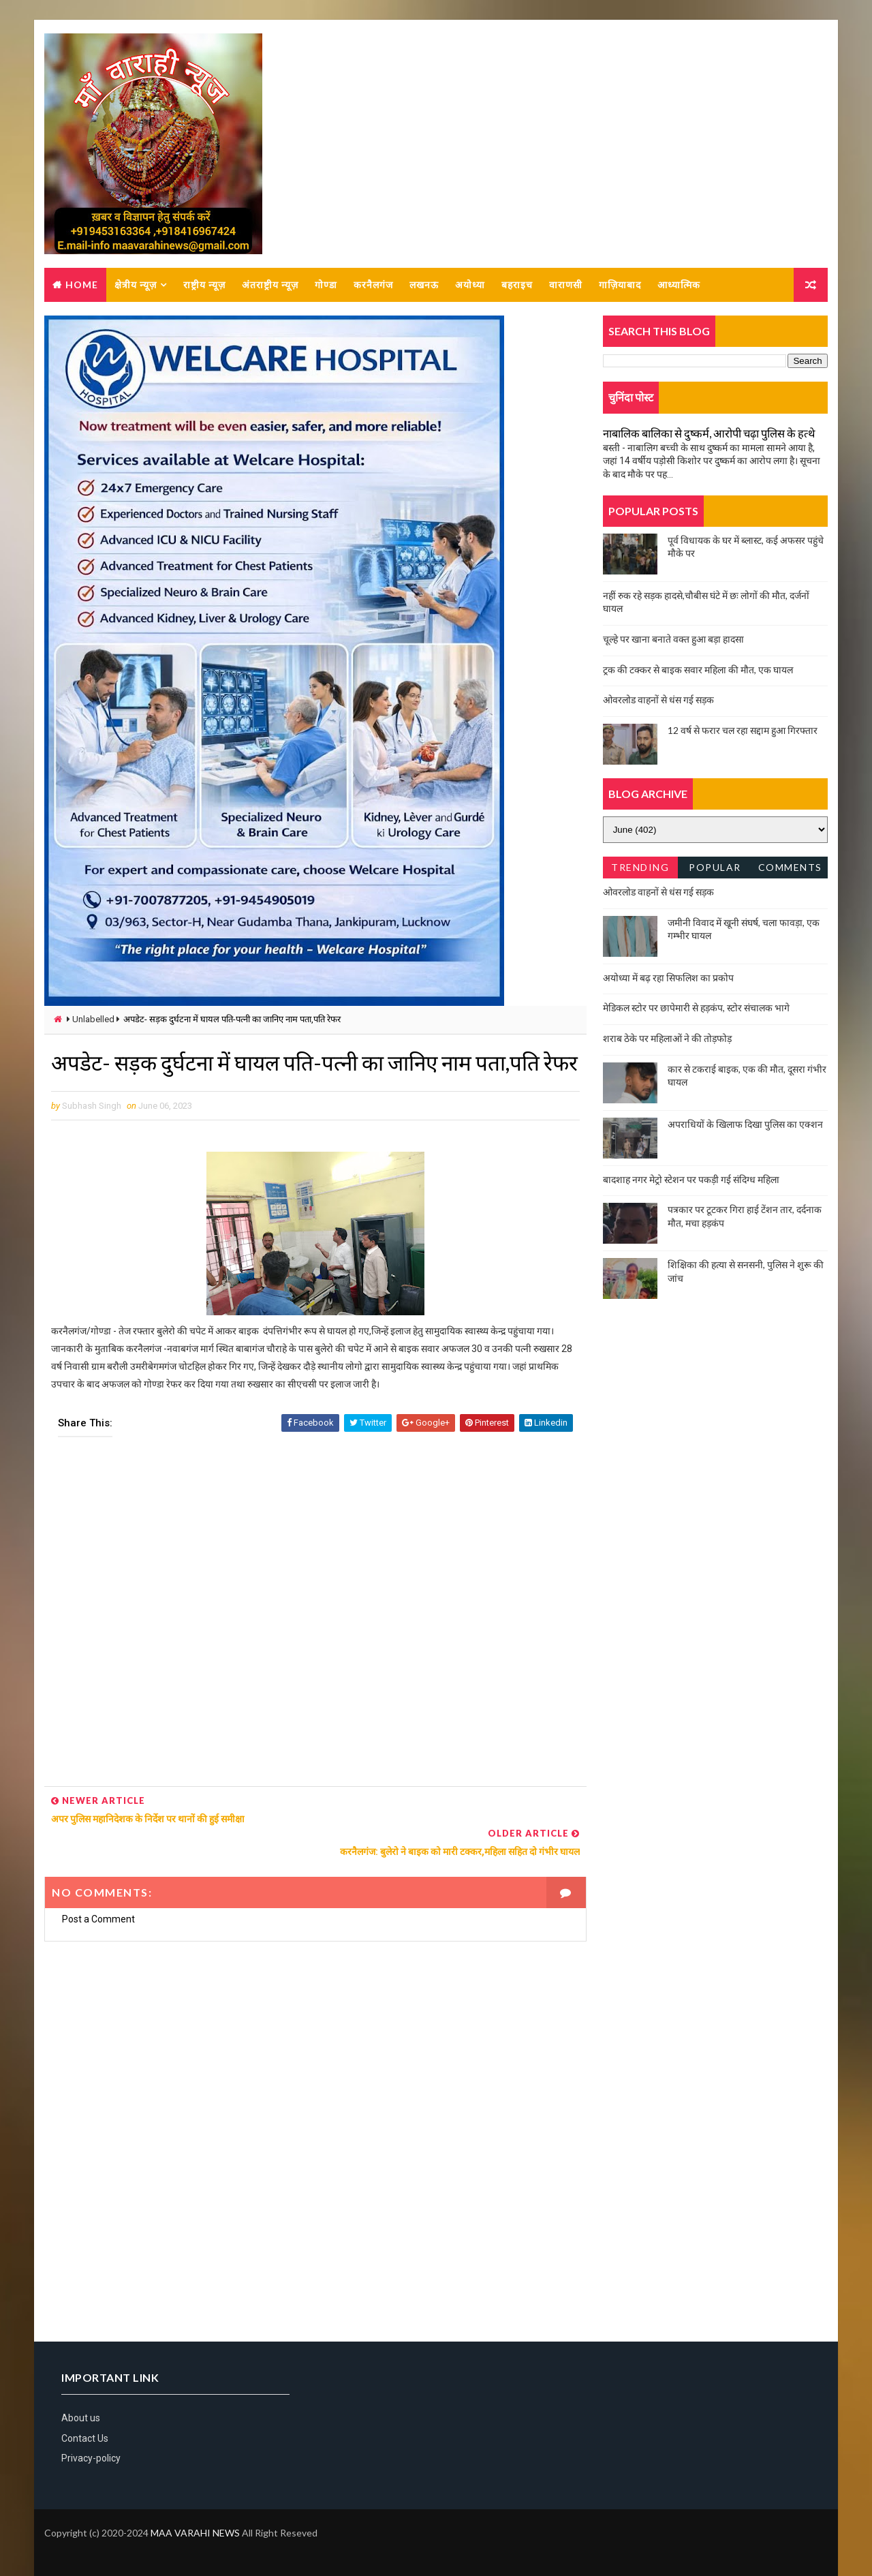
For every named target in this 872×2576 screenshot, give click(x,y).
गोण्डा (326, 285)
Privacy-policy (91, 2456)
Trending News (640, 870)
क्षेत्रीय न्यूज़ (135, 285)
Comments (790, 868)
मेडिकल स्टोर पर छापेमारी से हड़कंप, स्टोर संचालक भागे (696, 1008)
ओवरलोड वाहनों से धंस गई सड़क (658, 700)
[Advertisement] (310, 1647)
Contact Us (84, 2436)
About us (80, 2416)
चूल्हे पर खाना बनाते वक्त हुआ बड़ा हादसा (673, 639)
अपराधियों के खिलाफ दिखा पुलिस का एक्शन (745, 1125)
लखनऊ (424, 285)
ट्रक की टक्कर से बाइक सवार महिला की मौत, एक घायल (698, 670)
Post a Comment (98, 1917)
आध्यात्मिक (678, 285)
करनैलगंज (373, 285)
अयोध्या (470, 285)
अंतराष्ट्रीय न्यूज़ (270, 285)
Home (81, 285)
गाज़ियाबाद (620, 285)
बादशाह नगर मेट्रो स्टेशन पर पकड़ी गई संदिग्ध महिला (691, 1180)
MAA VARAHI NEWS (195, 2531)
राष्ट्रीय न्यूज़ (204, 285)
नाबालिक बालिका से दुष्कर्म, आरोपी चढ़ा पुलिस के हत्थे (709, 433)
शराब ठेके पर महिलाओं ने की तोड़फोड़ (667, 1039)
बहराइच (517, 285)
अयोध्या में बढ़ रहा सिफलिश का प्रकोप (668, 978)
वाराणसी (565, 285)
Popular (715, 868)
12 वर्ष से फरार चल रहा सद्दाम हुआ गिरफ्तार (743, 731)
